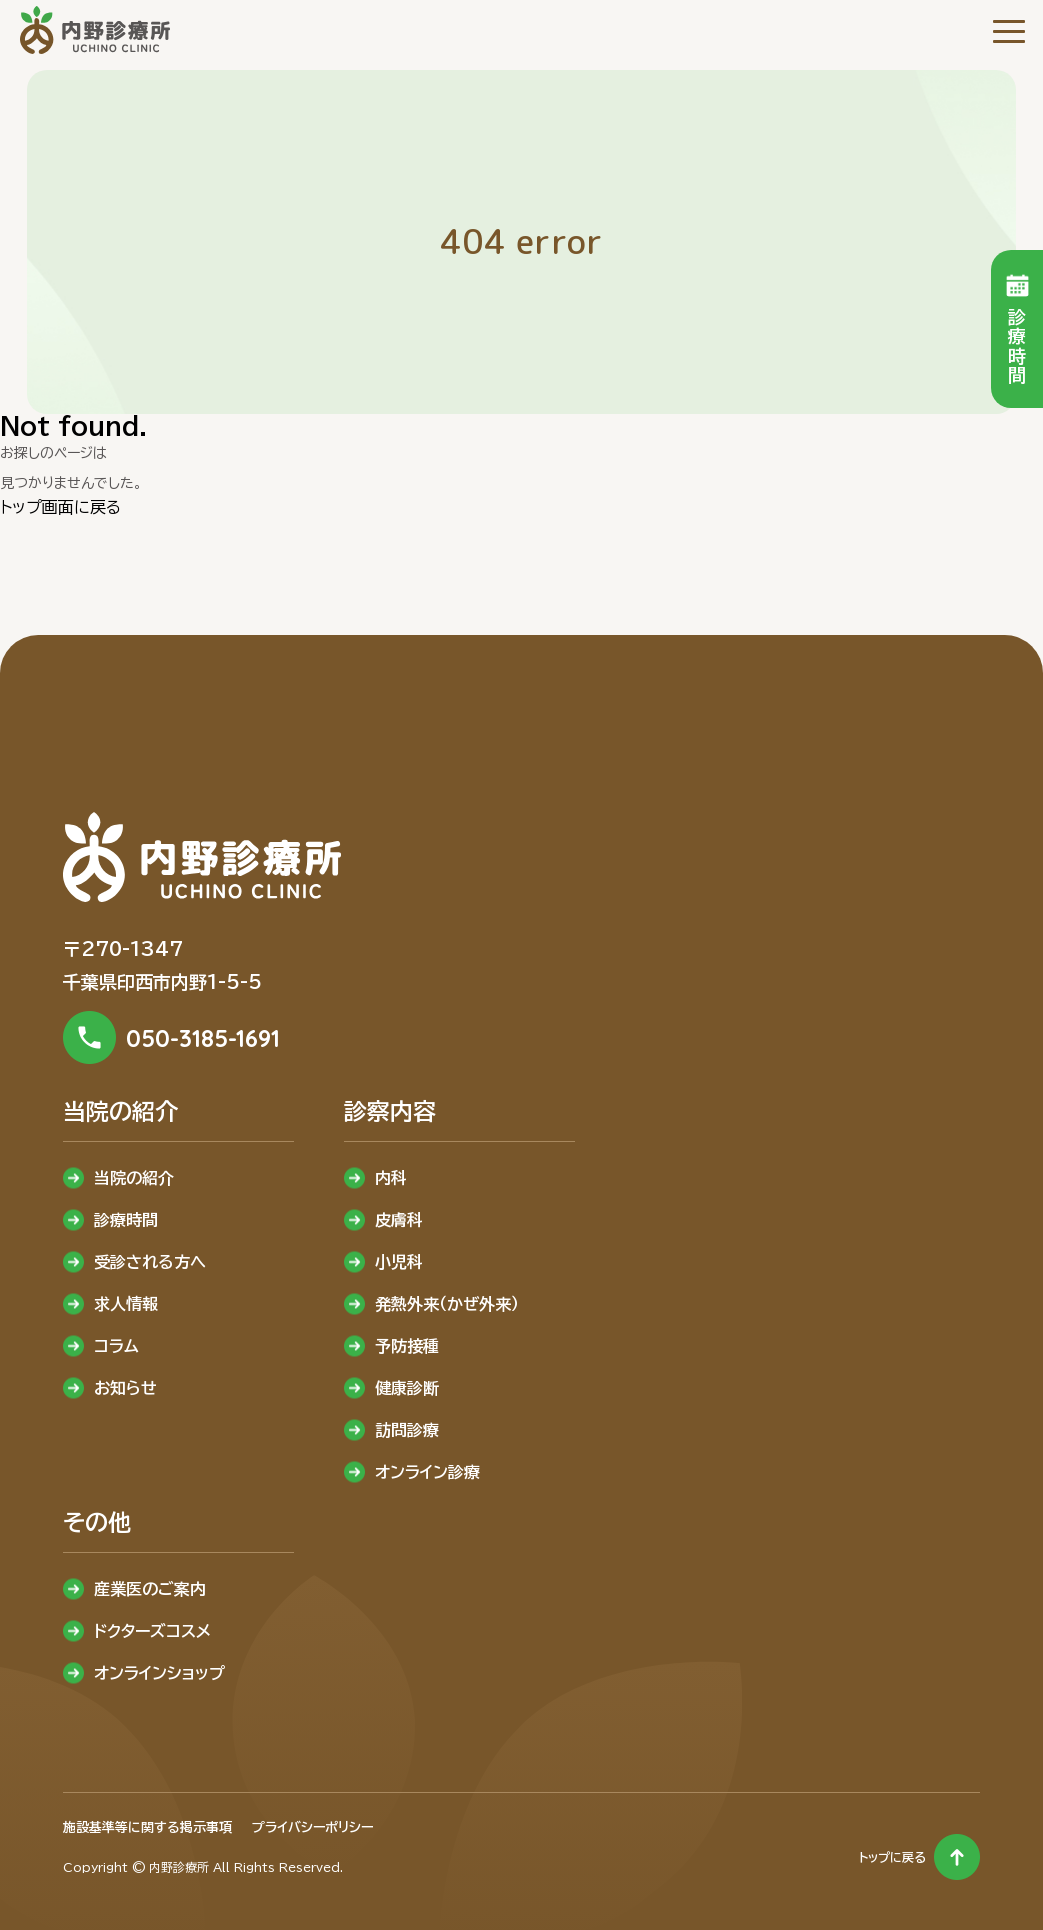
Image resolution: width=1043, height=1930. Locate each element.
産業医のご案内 (150, 1589)
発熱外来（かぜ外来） (447, 1304)
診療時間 (126, 1220)
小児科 (399, 1262)
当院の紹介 (134, 1178)
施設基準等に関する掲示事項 (147, 1827)
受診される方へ (150, 1262)
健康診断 (407, 1388)
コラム (116, 1346)
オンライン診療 (427, 1472)
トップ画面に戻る (60, 507)
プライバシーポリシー (312, 1827)
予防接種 (407, 1346)
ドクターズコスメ (152, 1631)
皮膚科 (399, 1220)
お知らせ (125, 1388)
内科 (391, 1178)
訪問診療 (407, 1430)
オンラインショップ (159, 1673)
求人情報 (126, 1304)
